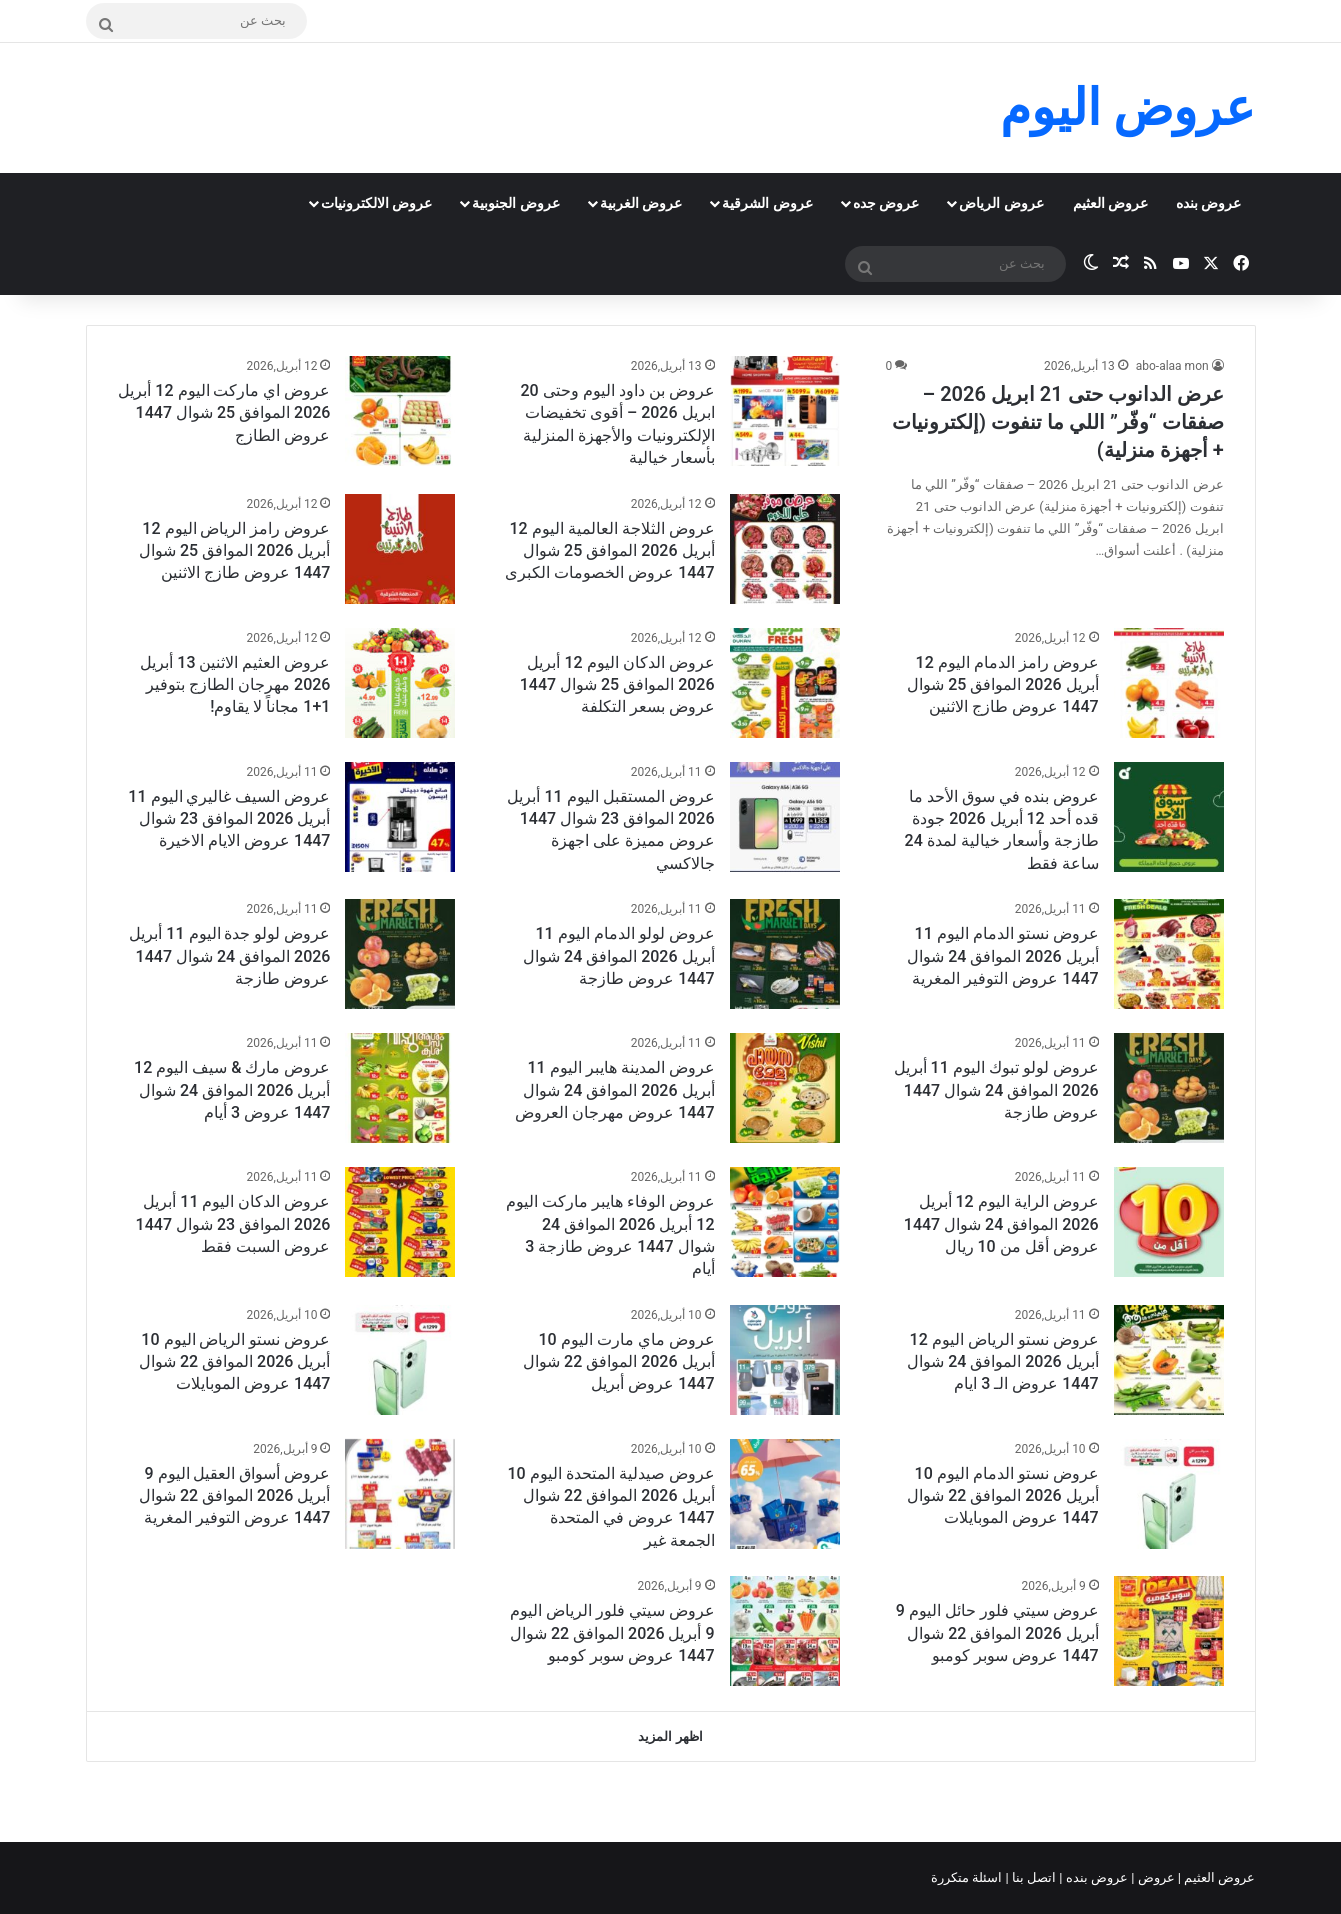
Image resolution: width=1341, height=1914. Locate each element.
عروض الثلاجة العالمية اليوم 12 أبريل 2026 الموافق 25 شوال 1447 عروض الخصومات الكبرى (609, 551)
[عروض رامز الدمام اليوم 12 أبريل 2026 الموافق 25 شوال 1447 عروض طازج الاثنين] (1169, 683)
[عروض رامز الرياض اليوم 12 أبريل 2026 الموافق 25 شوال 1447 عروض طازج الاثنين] (400, 549)
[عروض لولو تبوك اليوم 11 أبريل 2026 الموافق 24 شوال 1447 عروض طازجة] (1169, 1088)
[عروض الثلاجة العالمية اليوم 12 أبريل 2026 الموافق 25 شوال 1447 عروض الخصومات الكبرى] (785, 549)
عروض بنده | (1095, 1877)
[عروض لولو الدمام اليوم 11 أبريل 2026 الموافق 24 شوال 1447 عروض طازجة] (785, 954)
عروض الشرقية (767, 203)
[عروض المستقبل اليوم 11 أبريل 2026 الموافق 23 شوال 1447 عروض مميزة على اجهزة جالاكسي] (785, 817)
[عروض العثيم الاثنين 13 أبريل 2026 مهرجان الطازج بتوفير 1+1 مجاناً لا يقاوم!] (400, 683)
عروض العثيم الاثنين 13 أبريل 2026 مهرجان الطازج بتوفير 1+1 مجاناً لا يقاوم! (235, 685)
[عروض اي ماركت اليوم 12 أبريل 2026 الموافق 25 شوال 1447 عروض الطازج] (400, 411)
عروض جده (886, 203)
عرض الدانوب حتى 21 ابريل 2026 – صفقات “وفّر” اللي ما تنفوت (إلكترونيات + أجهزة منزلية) (1058, 422)
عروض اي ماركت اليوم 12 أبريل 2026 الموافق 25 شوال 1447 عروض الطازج (224, 413)
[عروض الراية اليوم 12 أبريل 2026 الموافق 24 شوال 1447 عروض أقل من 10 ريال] (1169, 1222)
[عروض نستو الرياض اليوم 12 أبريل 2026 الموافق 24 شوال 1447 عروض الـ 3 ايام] (1169, 1360)
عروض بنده (1208, 203)
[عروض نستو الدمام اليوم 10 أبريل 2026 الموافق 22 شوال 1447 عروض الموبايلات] (1169, 1494)
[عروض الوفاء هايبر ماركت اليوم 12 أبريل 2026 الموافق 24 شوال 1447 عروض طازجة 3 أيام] (785, 1222)
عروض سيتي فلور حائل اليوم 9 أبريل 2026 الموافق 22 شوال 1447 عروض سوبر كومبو (997, 1633)
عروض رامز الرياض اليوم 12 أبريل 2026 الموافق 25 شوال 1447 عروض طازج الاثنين (234, 551)
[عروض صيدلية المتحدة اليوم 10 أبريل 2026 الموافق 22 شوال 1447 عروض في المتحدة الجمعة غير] (785, 1494)
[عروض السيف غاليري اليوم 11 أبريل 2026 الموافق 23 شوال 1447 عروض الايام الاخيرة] (400, 817)
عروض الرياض (1001, 203)
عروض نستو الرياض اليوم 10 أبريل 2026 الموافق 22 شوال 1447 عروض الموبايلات (234, 1362)
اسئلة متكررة (968, 1877)
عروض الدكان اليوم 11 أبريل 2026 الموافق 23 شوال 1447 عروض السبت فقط (233, 1224)
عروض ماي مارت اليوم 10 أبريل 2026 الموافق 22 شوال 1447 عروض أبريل (618, 1362)
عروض (1155, 1877)
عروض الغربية (641, 203)
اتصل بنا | (1033, 1877)
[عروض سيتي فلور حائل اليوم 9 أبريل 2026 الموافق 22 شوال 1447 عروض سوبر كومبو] (1169, 1631)
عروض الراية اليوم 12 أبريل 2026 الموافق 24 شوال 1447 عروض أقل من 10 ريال (1001, 1224)
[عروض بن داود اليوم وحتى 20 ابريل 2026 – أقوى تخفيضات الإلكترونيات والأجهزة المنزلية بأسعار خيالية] (785, 411)
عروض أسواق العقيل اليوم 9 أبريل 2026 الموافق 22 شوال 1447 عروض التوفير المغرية (234, 1496)
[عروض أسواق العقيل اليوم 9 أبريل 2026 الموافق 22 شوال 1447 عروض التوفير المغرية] (400, 1494)
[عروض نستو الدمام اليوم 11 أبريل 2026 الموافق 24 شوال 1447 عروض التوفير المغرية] (1169, 954)
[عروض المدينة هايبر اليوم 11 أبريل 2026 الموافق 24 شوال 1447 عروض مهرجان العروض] (785, 1088)
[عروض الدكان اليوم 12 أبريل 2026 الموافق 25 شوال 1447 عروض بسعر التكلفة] (785, 683)
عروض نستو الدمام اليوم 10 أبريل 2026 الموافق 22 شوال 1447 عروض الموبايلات (1002, 1496)
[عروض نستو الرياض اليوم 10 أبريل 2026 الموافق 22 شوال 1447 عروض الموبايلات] (400, 1360)
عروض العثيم (1110, 203)
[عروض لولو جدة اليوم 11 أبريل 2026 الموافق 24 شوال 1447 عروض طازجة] (400, 954)
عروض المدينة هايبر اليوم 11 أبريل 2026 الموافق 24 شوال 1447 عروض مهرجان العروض (614, 1090)
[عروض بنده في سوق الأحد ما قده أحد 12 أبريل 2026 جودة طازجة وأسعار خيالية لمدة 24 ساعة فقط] (1169, 817)
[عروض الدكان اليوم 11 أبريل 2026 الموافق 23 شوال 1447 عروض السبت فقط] (400, 1222)
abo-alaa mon (1172, 366)
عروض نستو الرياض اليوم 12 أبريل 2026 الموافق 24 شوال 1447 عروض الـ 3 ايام (1002, 1362)
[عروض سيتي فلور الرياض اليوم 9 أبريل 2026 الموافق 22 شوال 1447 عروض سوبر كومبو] (785, 1631)
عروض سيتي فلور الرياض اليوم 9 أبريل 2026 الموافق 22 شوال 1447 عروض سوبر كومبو (612, 1633)
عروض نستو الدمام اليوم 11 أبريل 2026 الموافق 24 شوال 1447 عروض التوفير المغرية (1002, 956)
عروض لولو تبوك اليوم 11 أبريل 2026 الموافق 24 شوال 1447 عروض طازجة (996, 1090)
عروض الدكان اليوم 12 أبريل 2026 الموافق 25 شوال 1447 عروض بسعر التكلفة (617, 685)
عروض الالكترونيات (376, 203)
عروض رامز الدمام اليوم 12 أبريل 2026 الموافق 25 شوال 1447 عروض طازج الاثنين (1002, 685)
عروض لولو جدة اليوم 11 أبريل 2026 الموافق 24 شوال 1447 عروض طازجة (229, 956)
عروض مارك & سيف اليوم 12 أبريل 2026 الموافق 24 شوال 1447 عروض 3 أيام (232, 1090)
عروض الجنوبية (515, 203)
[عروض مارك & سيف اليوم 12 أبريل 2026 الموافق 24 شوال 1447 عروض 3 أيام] (400, 1088)
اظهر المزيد (670, 1736)
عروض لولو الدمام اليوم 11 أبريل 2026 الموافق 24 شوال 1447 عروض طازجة (618, 956)
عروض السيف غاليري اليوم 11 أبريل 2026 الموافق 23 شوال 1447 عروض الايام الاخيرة (229, 819)
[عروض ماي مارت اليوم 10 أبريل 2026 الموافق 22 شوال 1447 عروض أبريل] (785, 1360)
